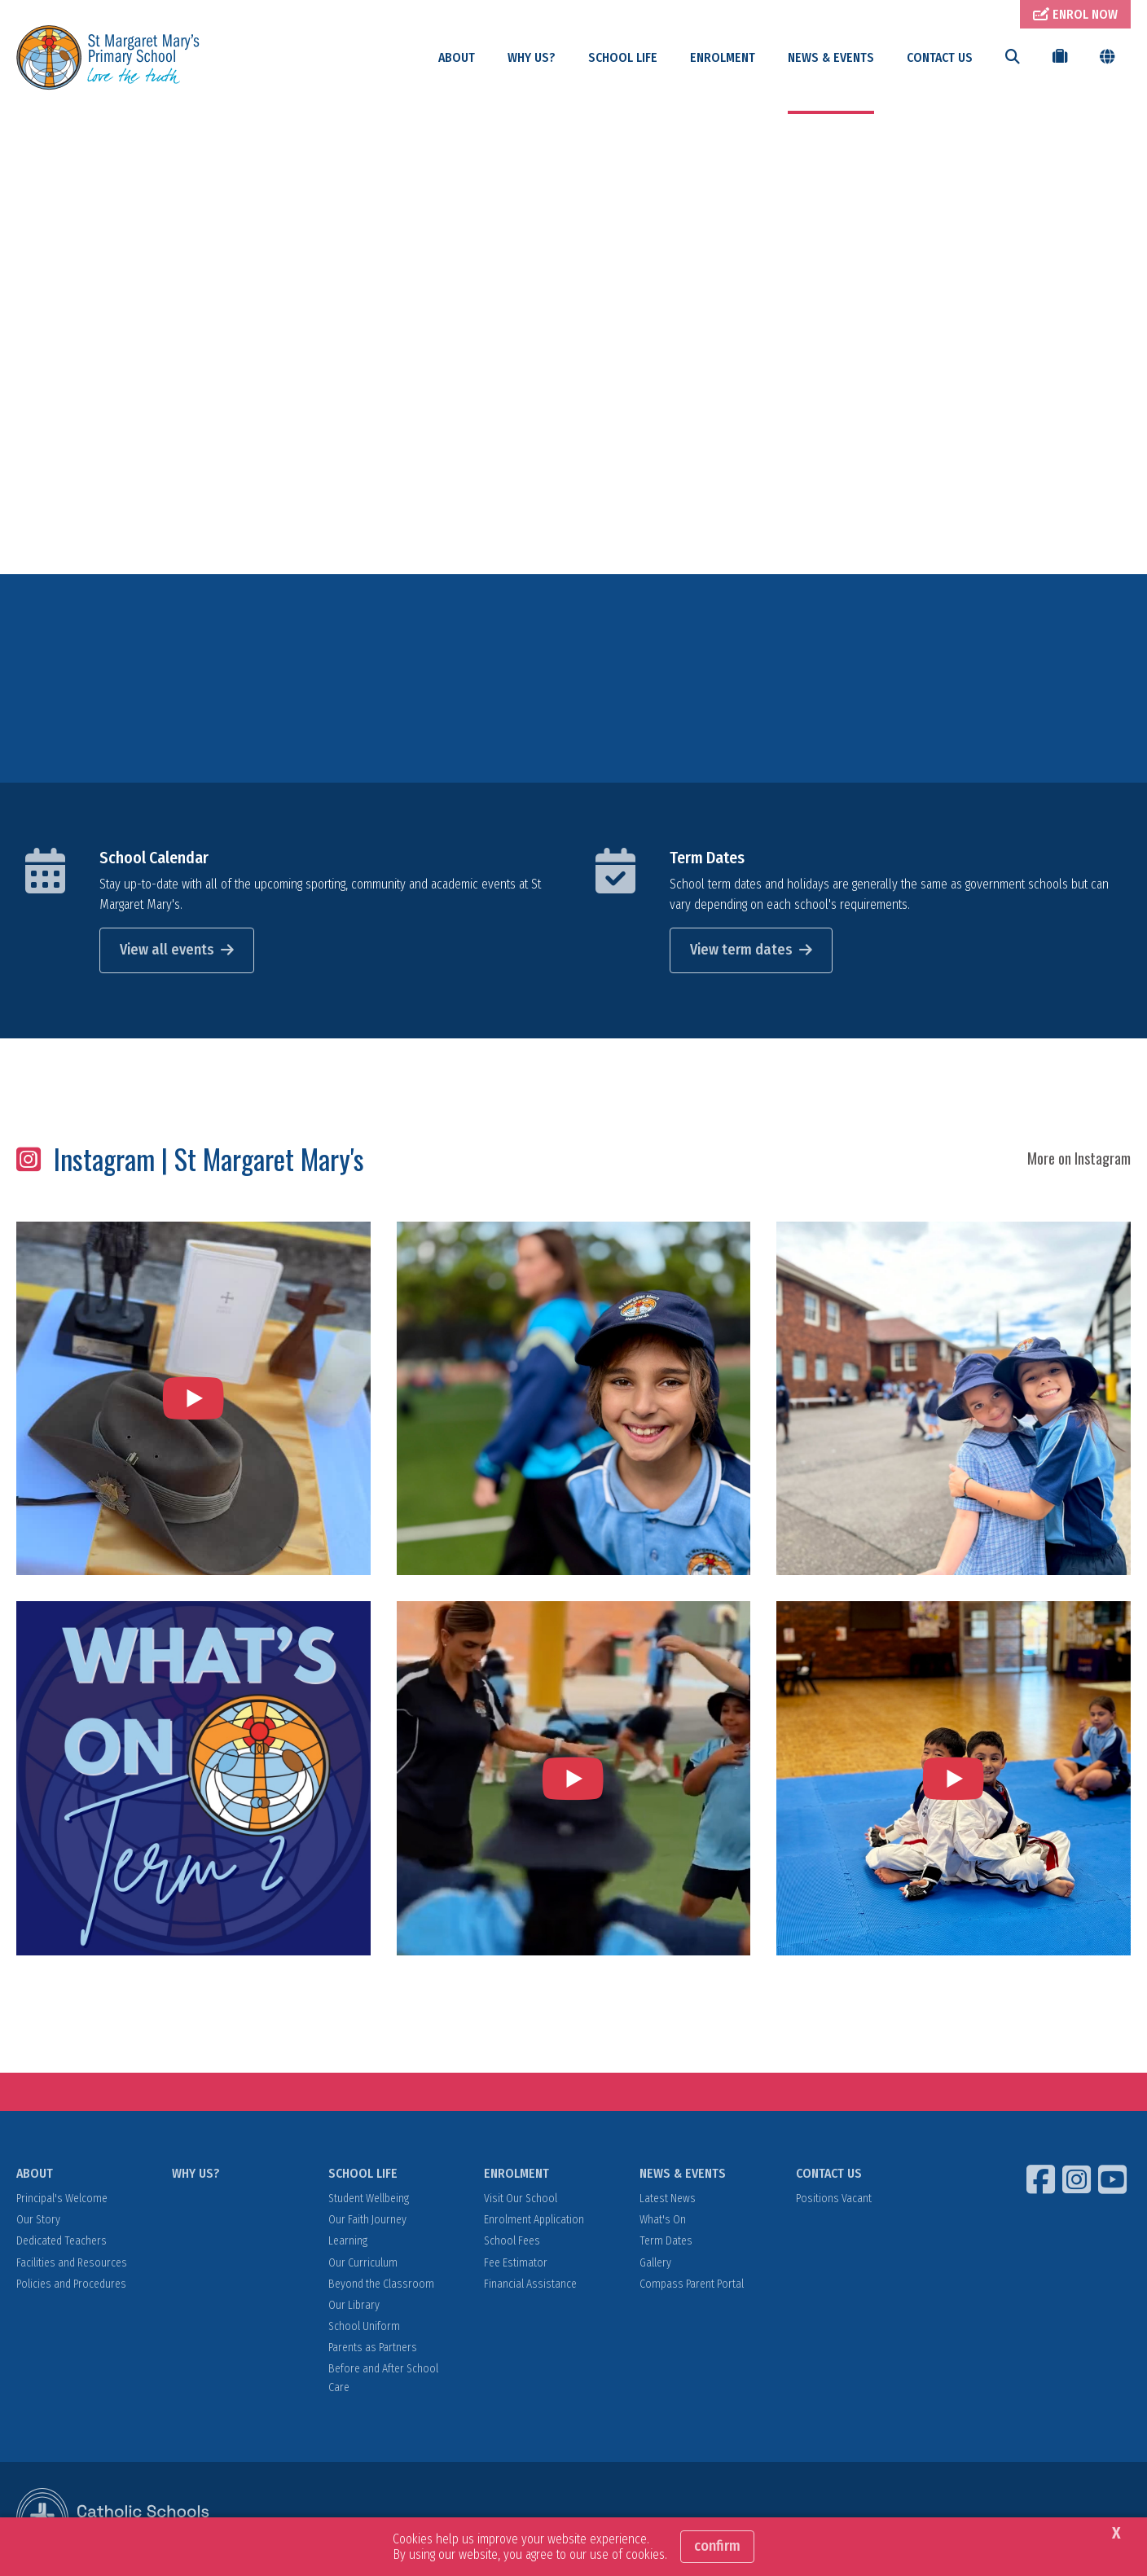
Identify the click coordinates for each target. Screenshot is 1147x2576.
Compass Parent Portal (691, 2286)
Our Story (38, 2222)
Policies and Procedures (71, 2286)
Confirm (717, 2546)
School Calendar (154, 859)
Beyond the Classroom (381, 2286)
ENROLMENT (722, 57)
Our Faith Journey (367, 2222)
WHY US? (532, 57)
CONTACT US (940, 57)
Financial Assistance (530, 2286)
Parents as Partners (372, 2350)
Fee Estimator (515, 2264)
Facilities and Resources (71, 2264)
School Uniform (364, 2329)
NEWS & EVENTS (831, 57)
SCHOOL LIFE (622, 57)
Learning (347, 2243)
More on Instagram (1079, 1160)
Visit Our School (520, 2201)
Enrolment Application (534, 2222)
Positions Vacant (834, 2201)
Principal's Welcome (62, 2201)
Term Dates (707, 859)
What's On (662, 2222)
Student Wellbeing (368, 2201)
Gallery (655, 2264)
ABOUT (456, 57)
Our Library (354, 2307)
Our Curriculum (363, 2264)
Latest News (667, 2201)
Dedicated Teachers (61, 2243)
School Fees (512, 2243)
